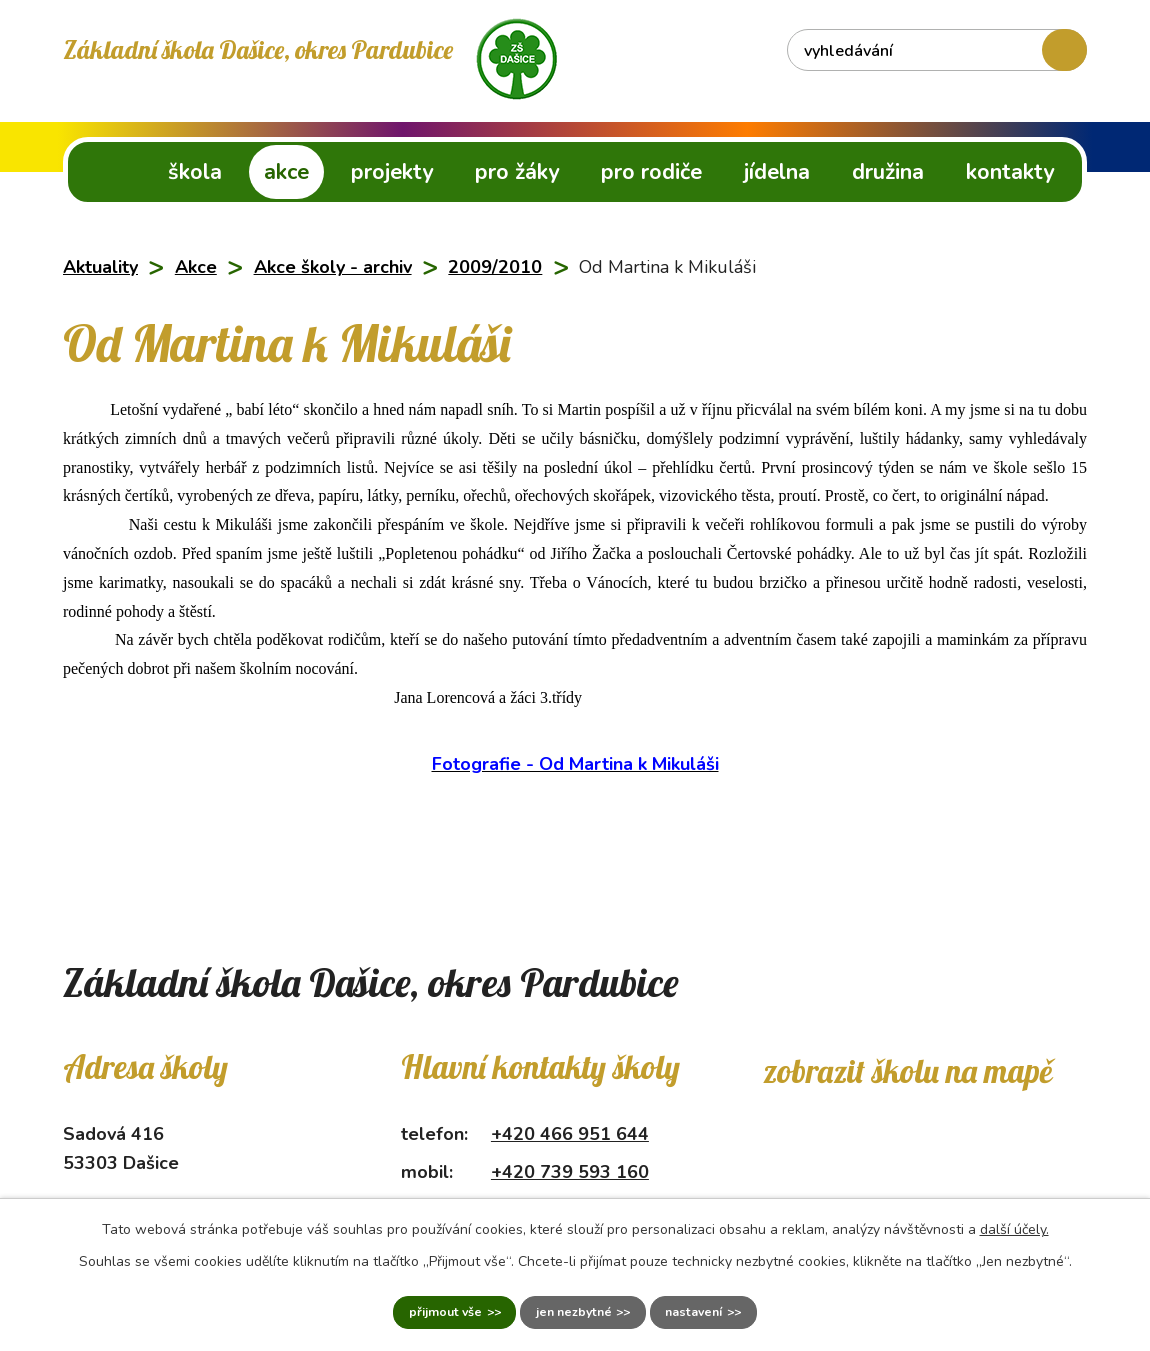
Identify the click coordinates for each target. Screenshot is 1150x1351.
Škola (195, 172)
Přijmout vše (405, 1308)
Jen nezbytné (572, 1308)
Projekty (392, 172)
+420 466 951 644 (570, 1134)
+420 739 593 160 (570, 1172)
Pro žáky (517, 172)
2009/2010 (495, 267)
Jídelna (777, 172)
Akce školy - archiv (333, 267)
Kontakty (1010, 172)
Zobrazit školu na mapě (907, 1071)
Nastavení (732, 1308)
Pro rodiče (651, 172)
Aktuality (100, 267)
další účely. (1014, 1221)
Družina (888, 172)
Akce (286, 172)
